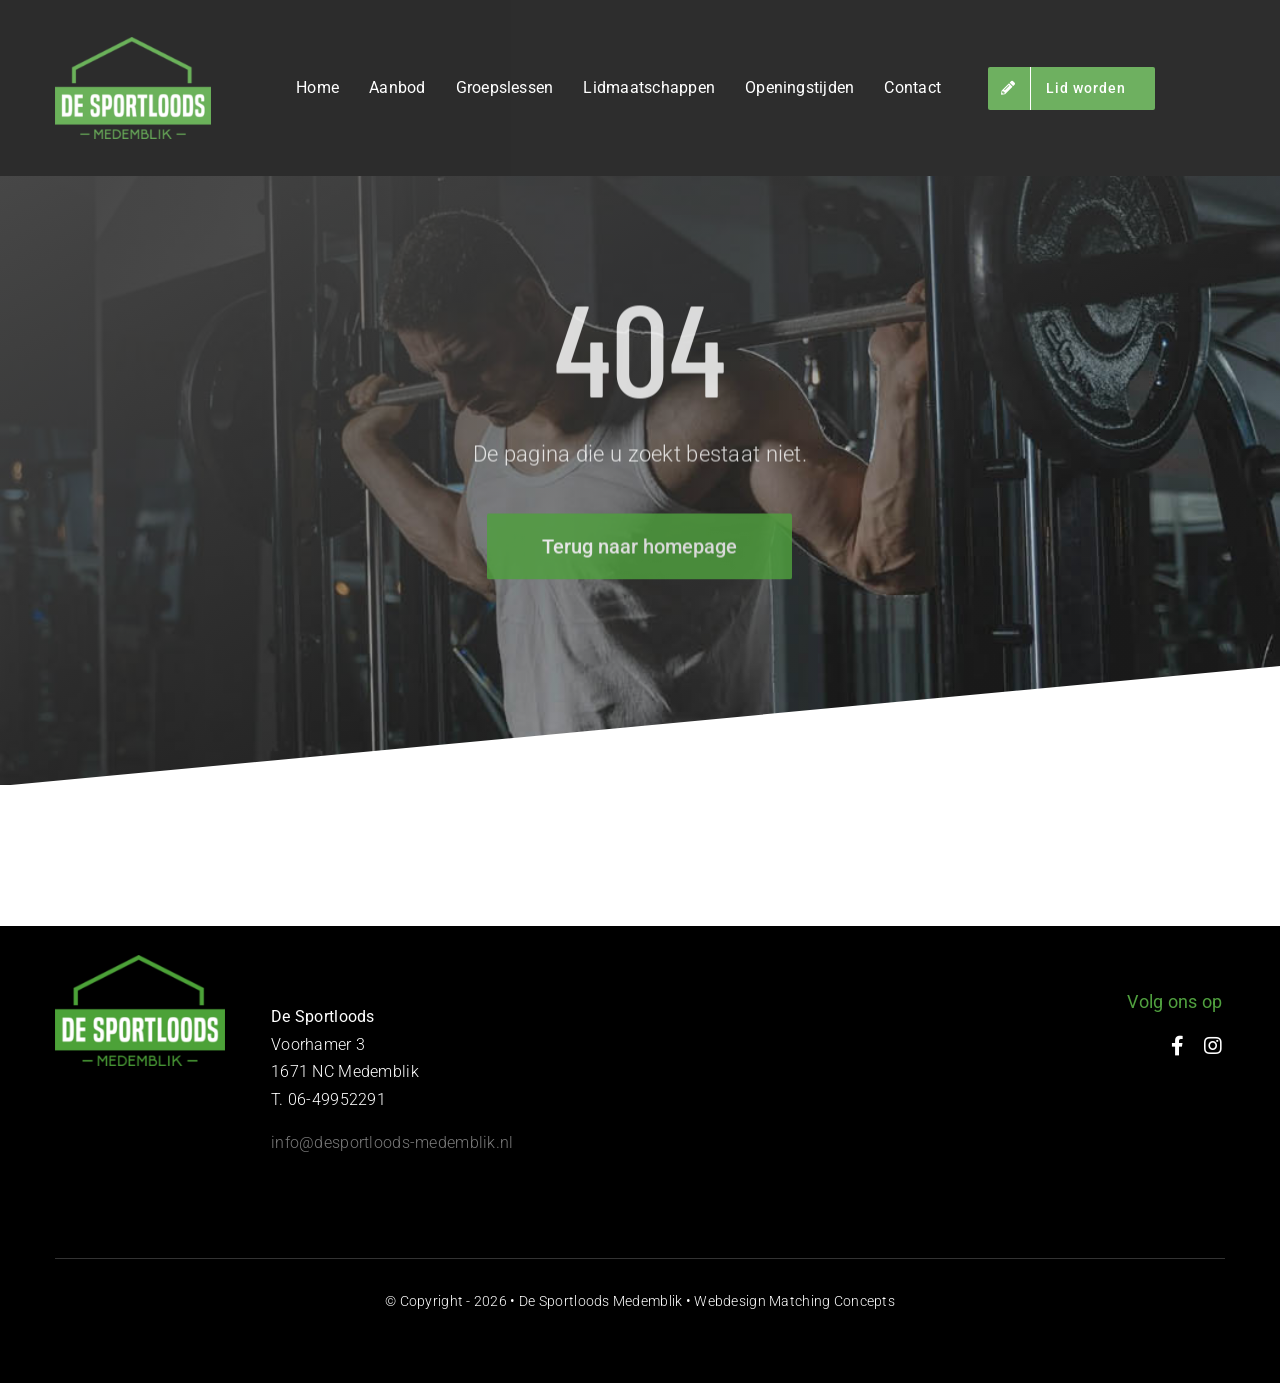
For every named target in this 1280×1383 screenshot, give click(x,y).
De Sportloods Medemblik (601, 1301)
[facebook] (1177, 1046)
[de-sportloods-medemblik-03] (133, 46)
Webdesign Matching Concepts (794, 1301)
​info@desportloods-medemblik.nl (392, 1142)
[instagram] (1213, 1046)
